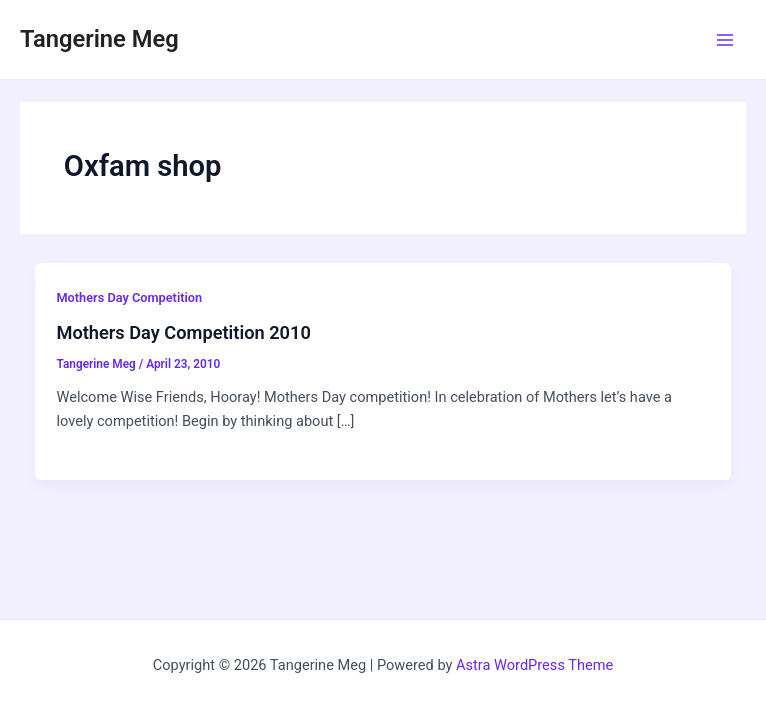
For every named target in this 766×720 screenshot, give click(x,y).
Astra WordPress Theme (534, 665)
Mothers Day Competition (129, 297)
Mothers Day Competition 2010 (183, 332)
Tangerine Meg (99, 39)
